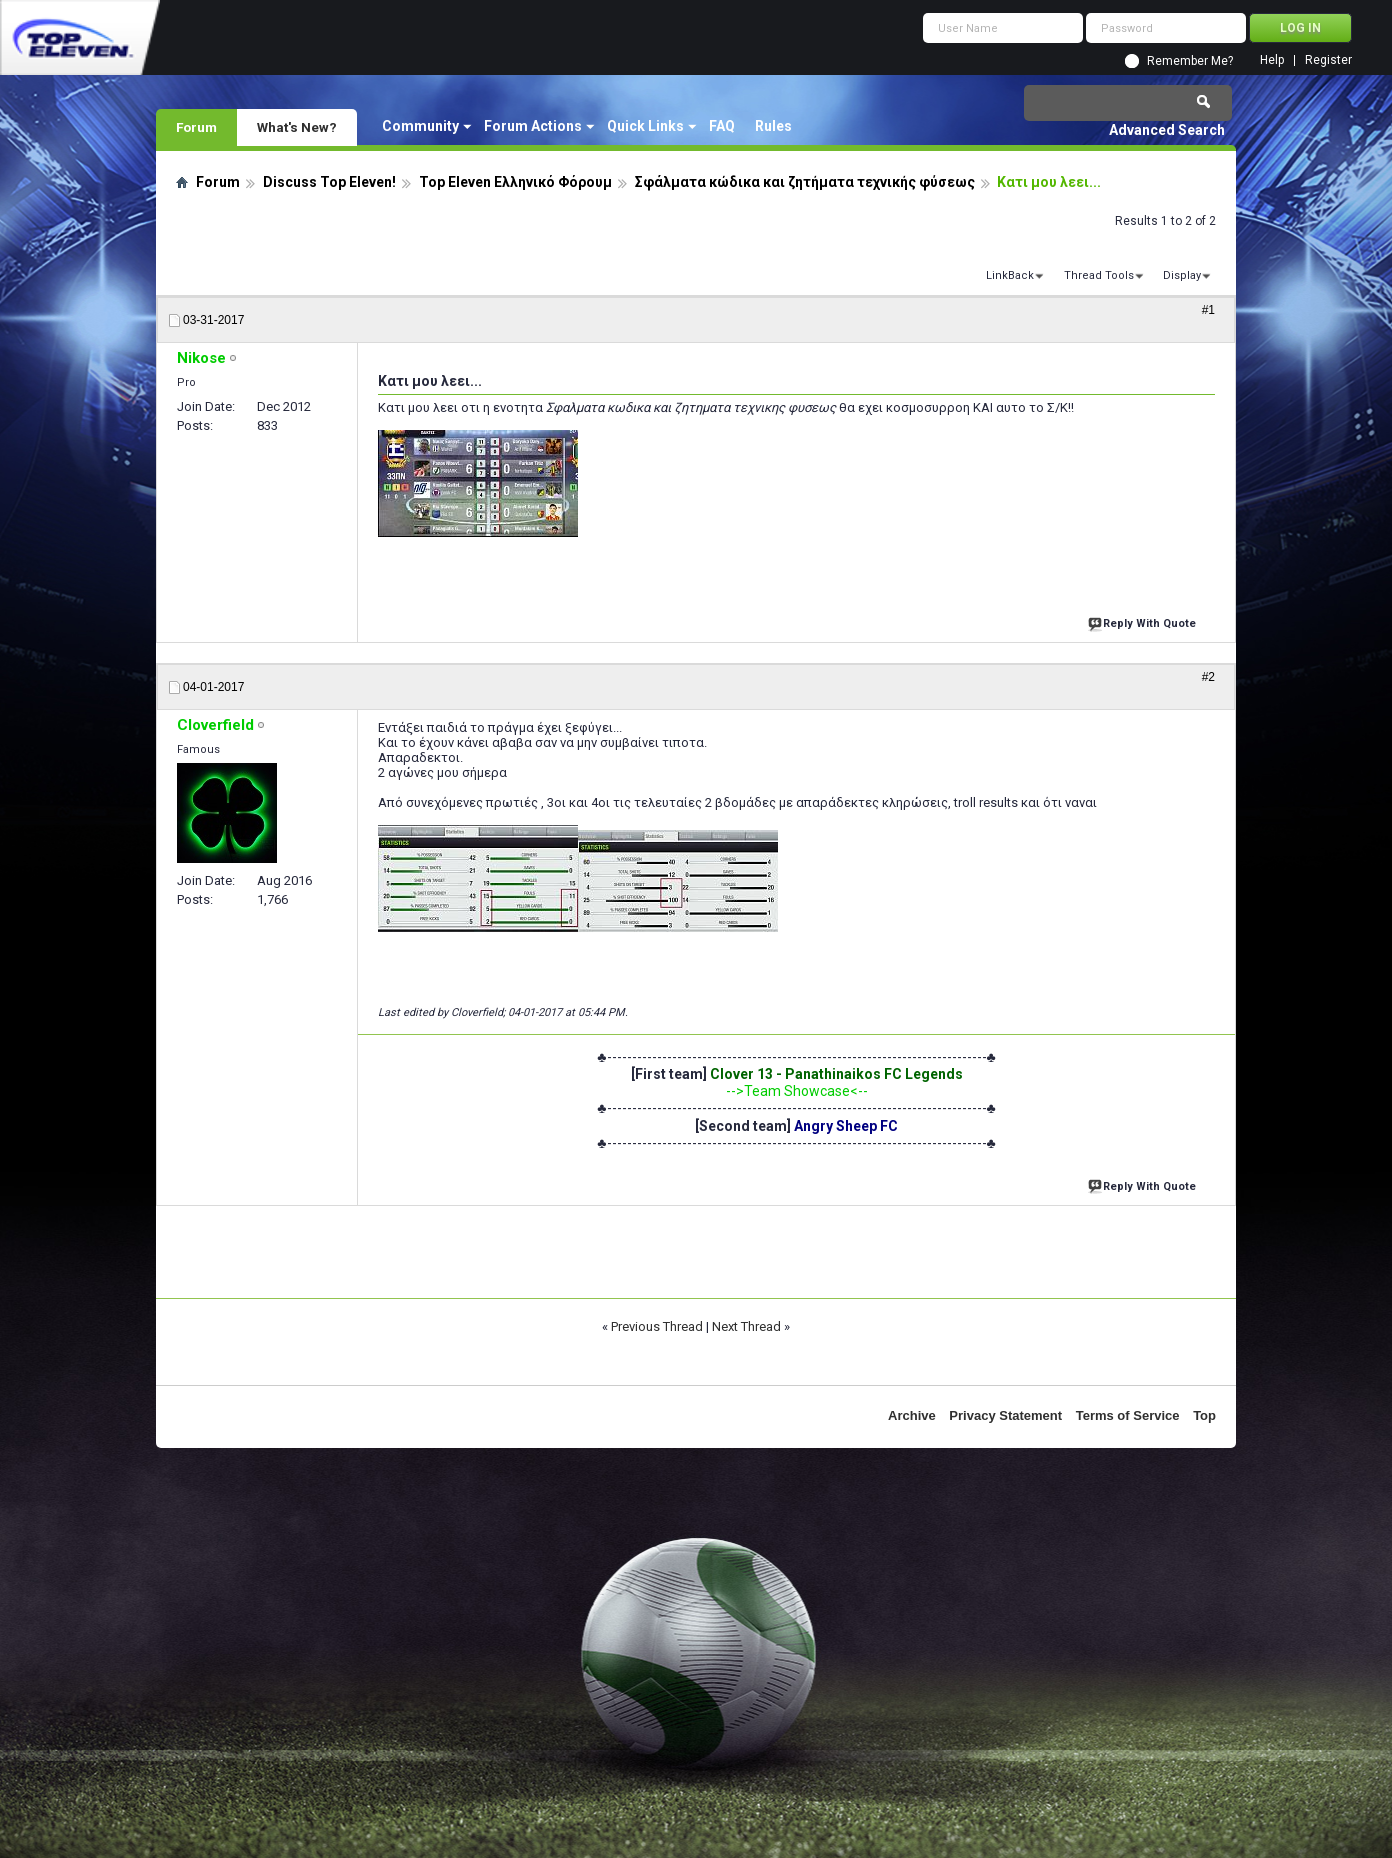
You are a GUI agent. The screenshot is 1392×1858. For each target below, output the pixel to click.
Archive (912, 1415)
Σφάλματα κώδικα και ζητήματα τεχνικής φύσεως (805, 182)
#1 (1208, 310)
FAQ (722, 126)
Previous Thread (657, 1326)
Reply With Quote (1144, 621)
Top (1204, 1415)
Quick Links (645, 126)
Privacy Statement (1005, 1415)
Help (1272, 60)
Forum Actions (533, 126)
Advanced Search (1167, 130)
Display (1182, 275)
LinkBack (1010, 275)
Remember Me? (1190, 61)
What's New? (297, 127)
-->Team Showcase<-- (797, 1091)
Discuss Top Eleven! (329, 182)
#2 (1208, 677)
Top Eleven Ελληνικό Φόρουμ (515, 182)
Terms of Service (1128, 1415)
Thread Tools (1099, 275)
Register (1328, 60)
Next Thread (746, 1326)
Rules (773, 126)
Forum (196, 127)
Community (420, 126)
